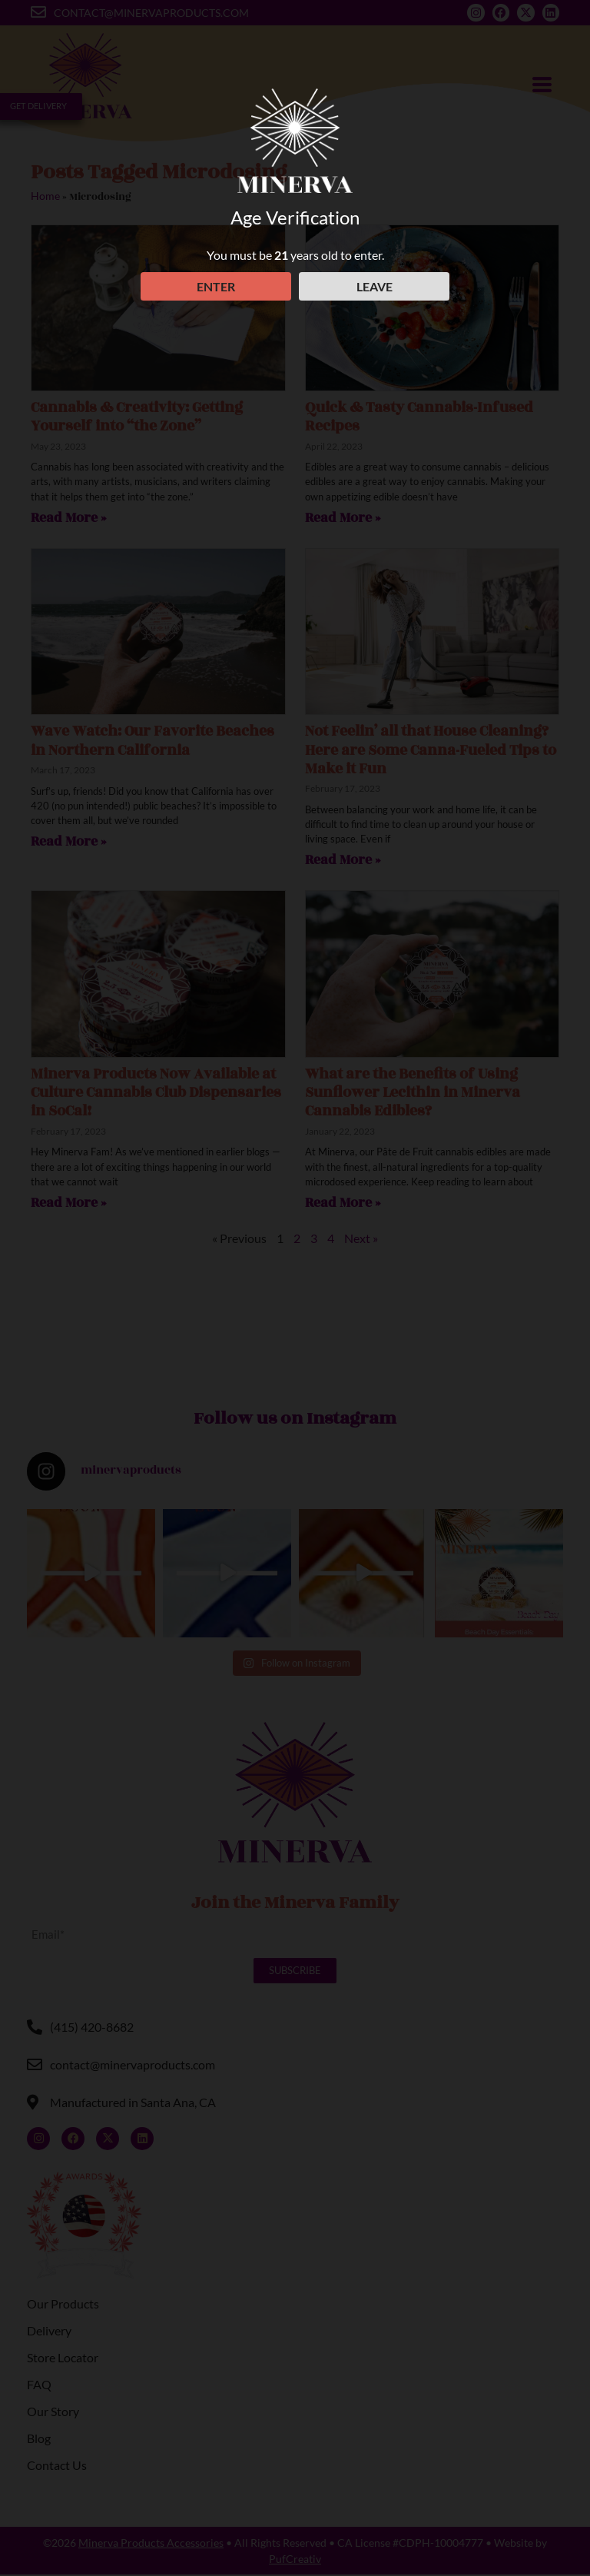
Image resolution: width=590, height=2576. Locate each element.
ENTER (214, 286)
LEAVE (376, 286)
